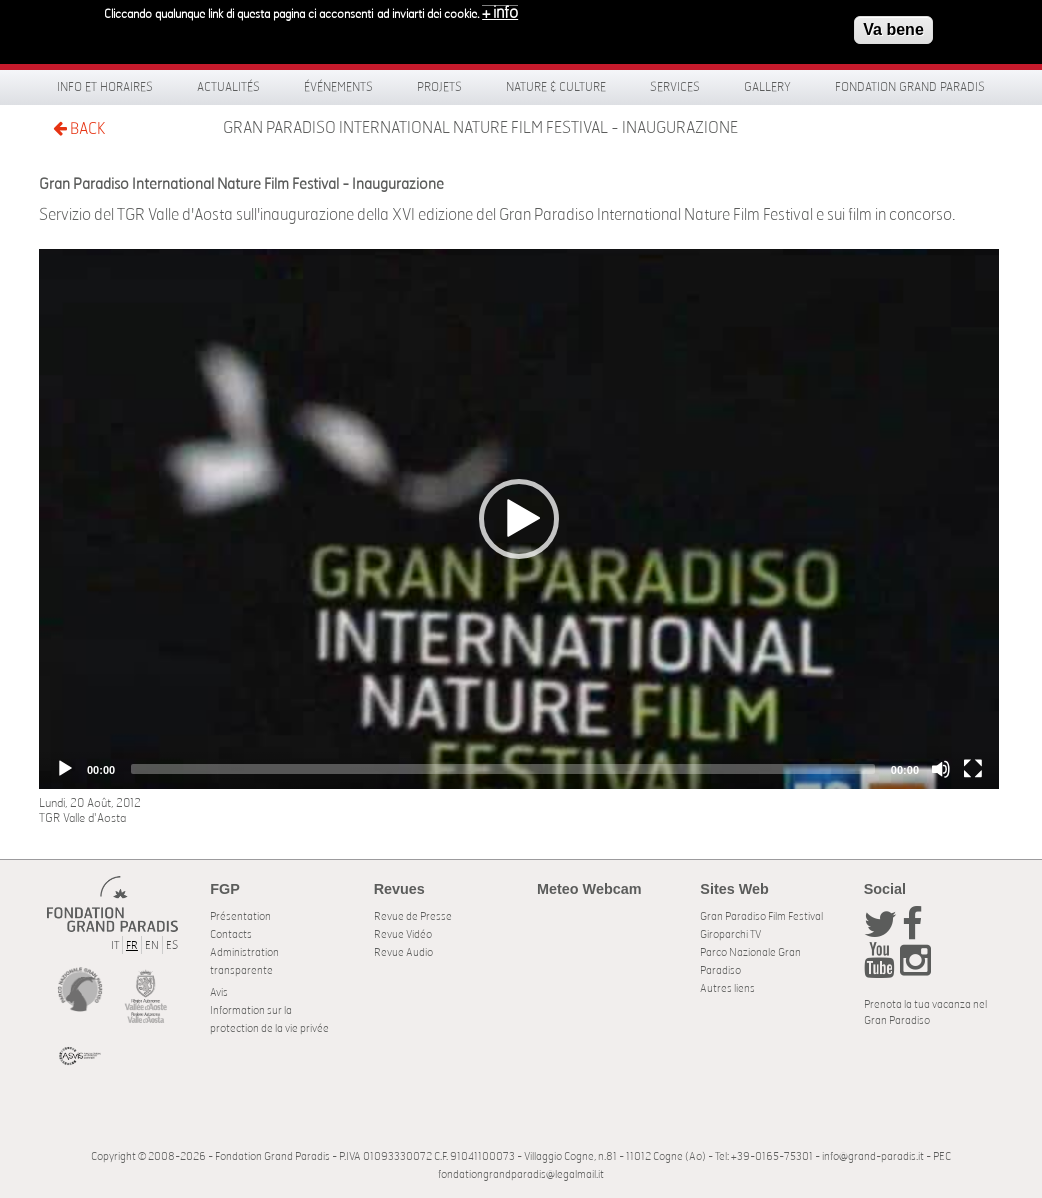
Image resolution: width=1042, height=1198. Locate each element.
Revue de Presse (413, 916)
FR (132, 945)
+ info (500, 12)
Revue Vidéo (403, 934)
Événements (338, 87)
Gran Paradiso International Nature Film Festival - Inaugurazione (480, 128)
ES (172, 945)
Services (675, 87)
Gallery (767, 87)
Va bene (893, 28)
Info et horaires (105, 87)
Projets (439, 87)
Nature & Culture (556, 87)
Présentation (240, 916)
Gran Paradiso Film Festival (761, 916)
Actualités (228, 87)
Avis (219, 992)
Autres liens (727, 988)
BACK (79, 128)
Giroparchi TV (730, 934)
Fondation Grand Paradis (910, 87)
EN (152, 945)
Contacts (231, 934)
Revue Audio (403, 952)
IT (115, 945)
